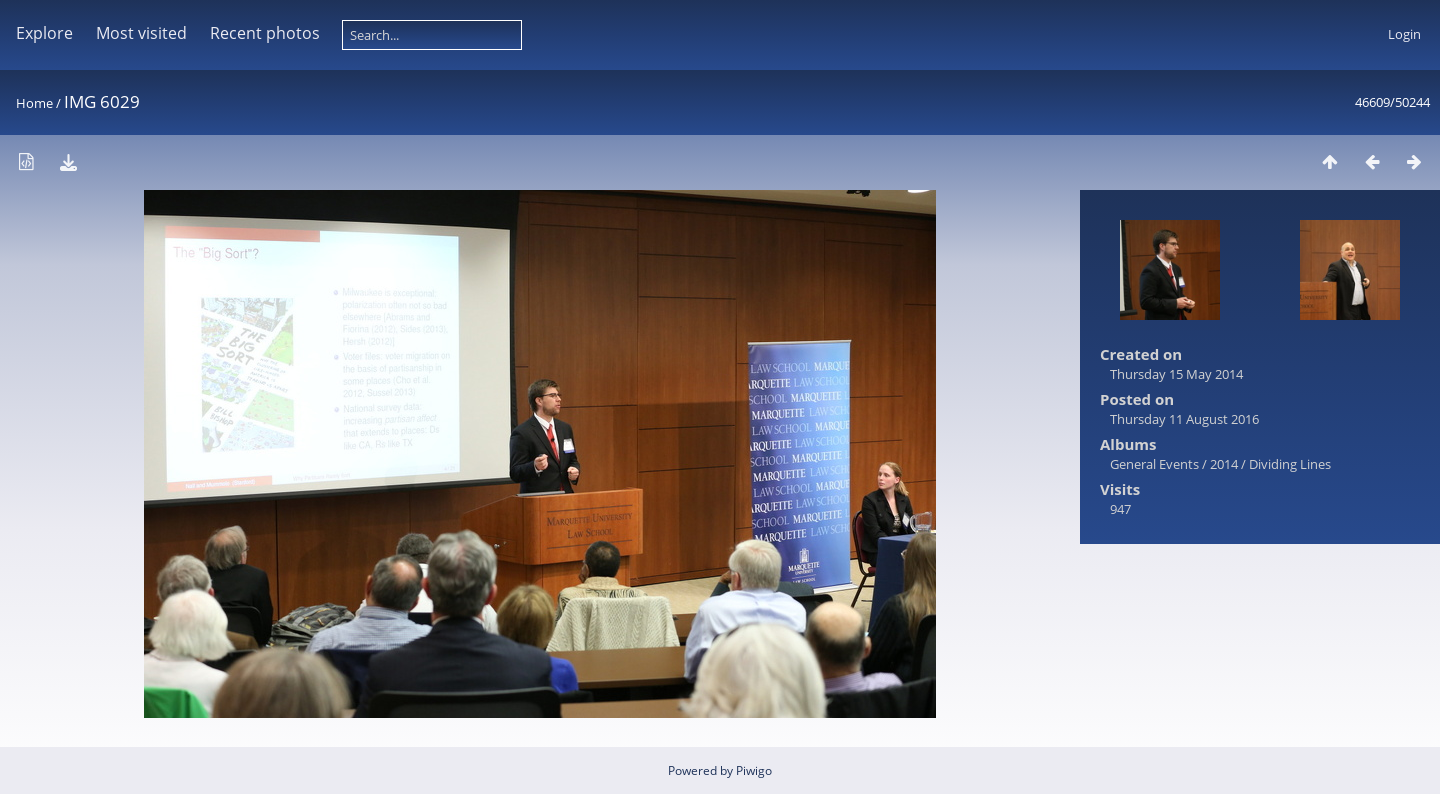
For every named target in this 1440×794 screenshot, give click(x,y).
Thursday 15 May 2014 (1176, 374)
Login (1404, 34)
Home (34, 103)
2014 (1224, 464)
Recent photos (265, 33)
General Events (1154, 464)
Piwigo (754, 770)
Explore (44, 33)
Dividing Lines (1290, 464)
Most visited (141, 33)
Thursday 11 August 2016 (1184, 419)
